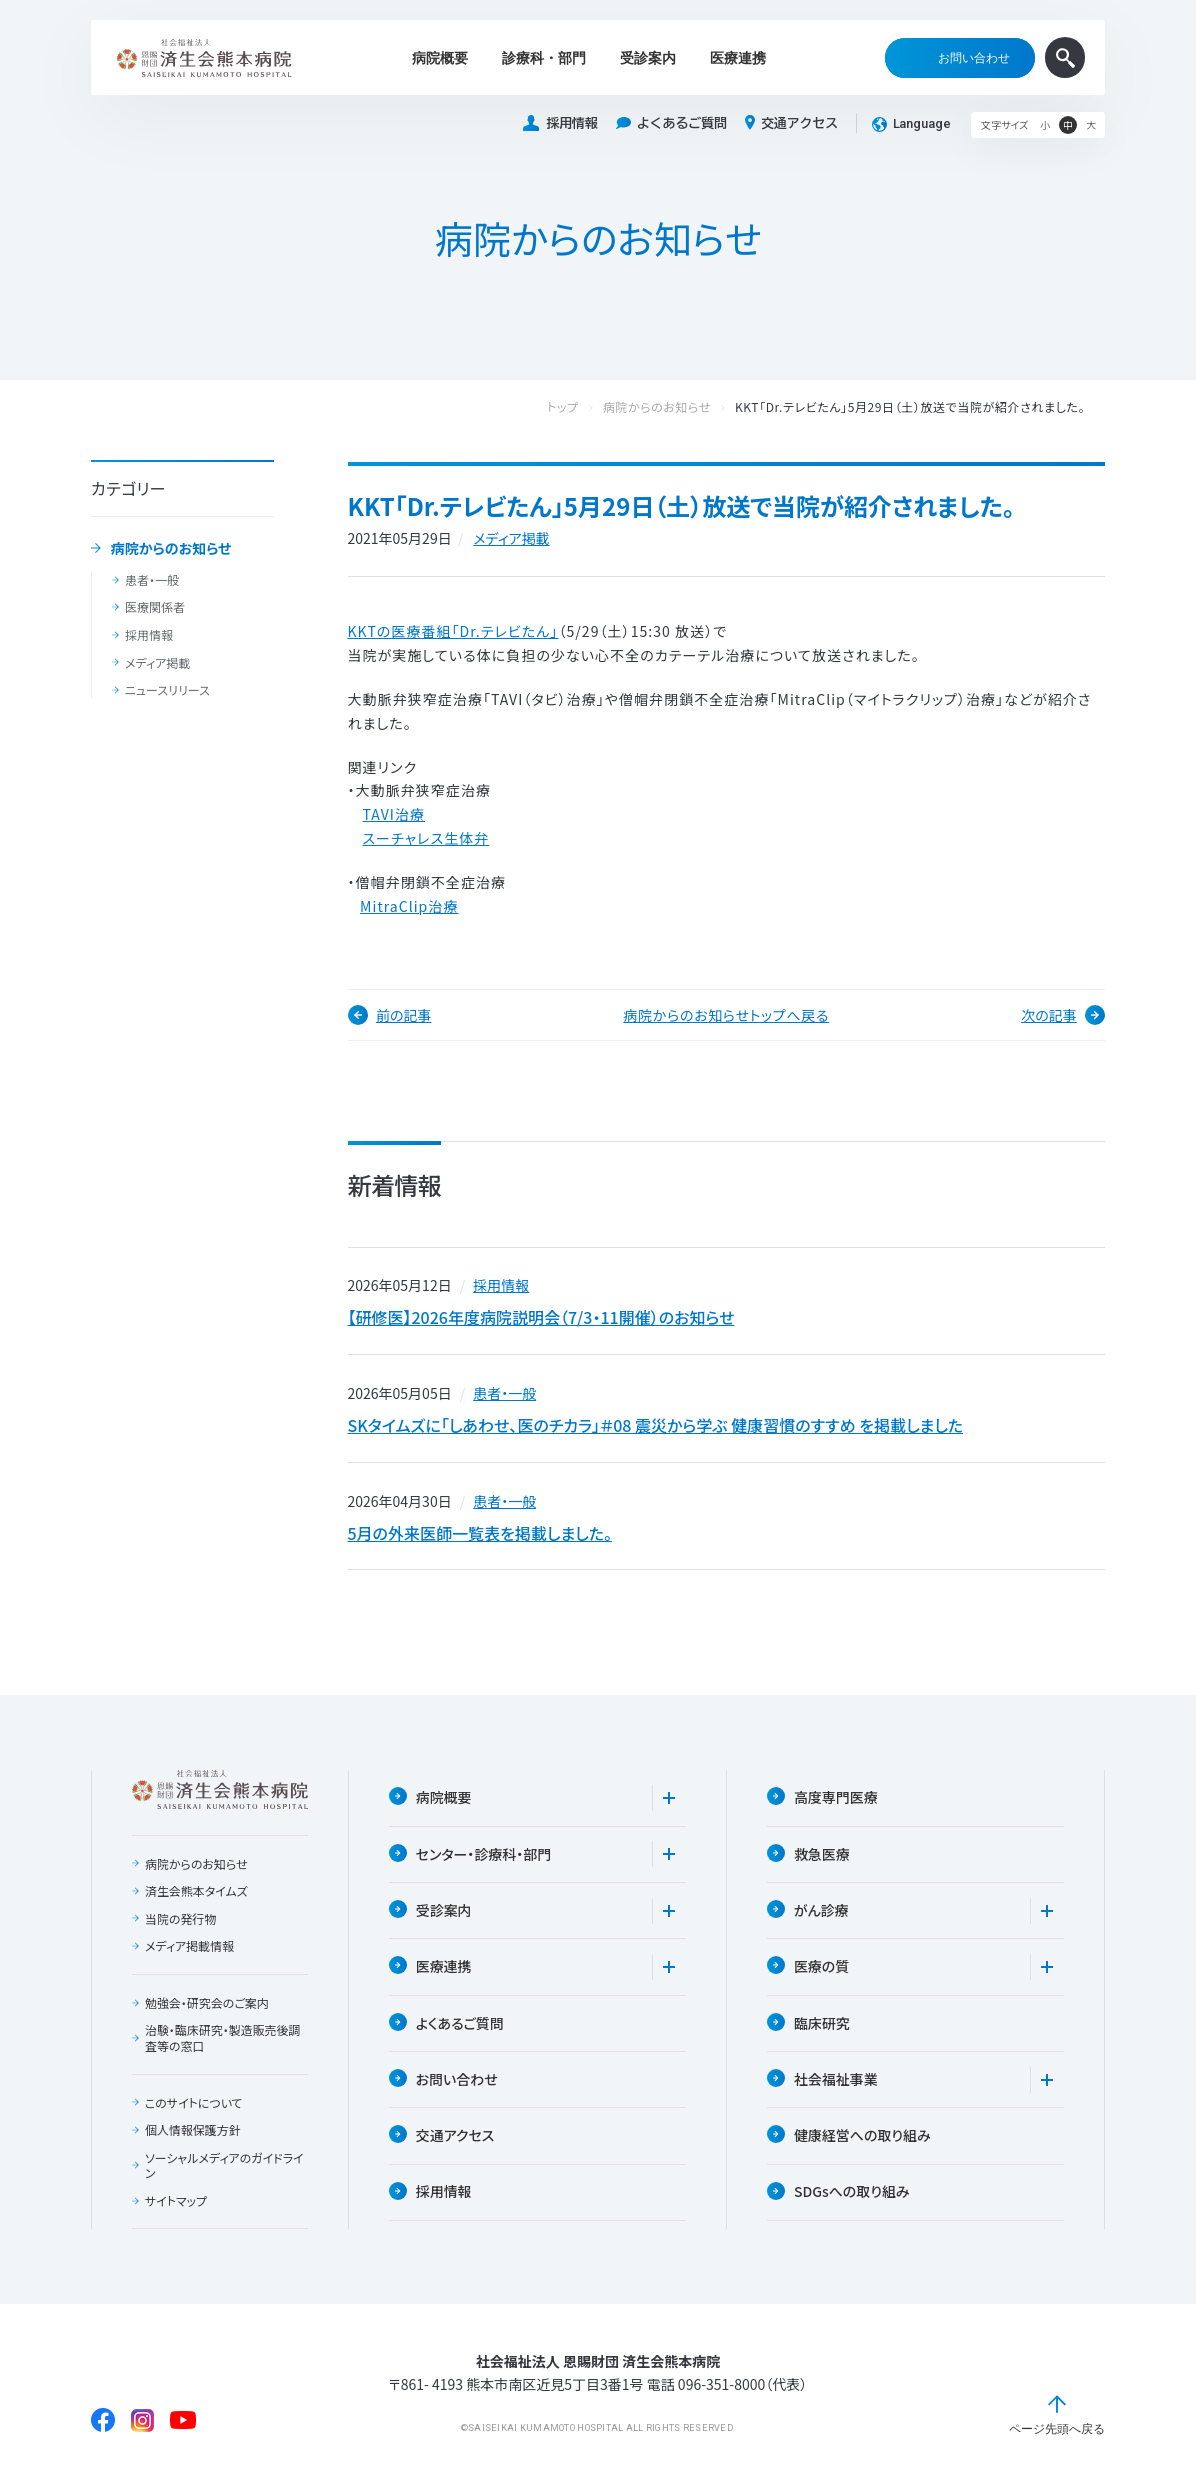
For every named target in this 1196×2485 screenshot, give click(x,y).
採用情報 (560, 123)
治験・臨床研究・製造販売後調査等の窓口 (223, 2039)
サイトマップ (176, 2202)
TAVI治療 (394, 814)
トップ (583, 407)
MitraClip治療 (409, 906)
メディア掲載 (157, 663)
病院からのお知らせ (171, 549)
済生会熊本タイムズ (196, 1892)
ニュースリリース (167, 690)
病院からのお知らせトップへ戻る (726, 1015)
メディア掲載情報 (189, 1948)
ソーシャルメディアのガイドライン (224, 2166)
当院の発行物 (181, 1920)
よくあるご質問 (671, 123)
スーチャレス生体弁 (426, 838)
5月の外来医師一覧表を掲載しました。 (480, 1534)
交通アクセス (791, 123)
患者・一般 (152, 580)
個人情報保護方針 (193, 2132)
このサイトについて (194, 2104)
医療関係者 (155, 607)
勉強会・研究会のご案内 (207, 2004)
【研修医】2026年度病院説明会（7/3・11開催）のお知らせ (541, 1318)
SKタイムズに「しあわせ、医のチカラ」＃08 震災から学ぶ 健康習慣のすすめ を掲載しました (656, 1426)
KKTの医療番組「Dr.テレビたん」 (453, 631)
